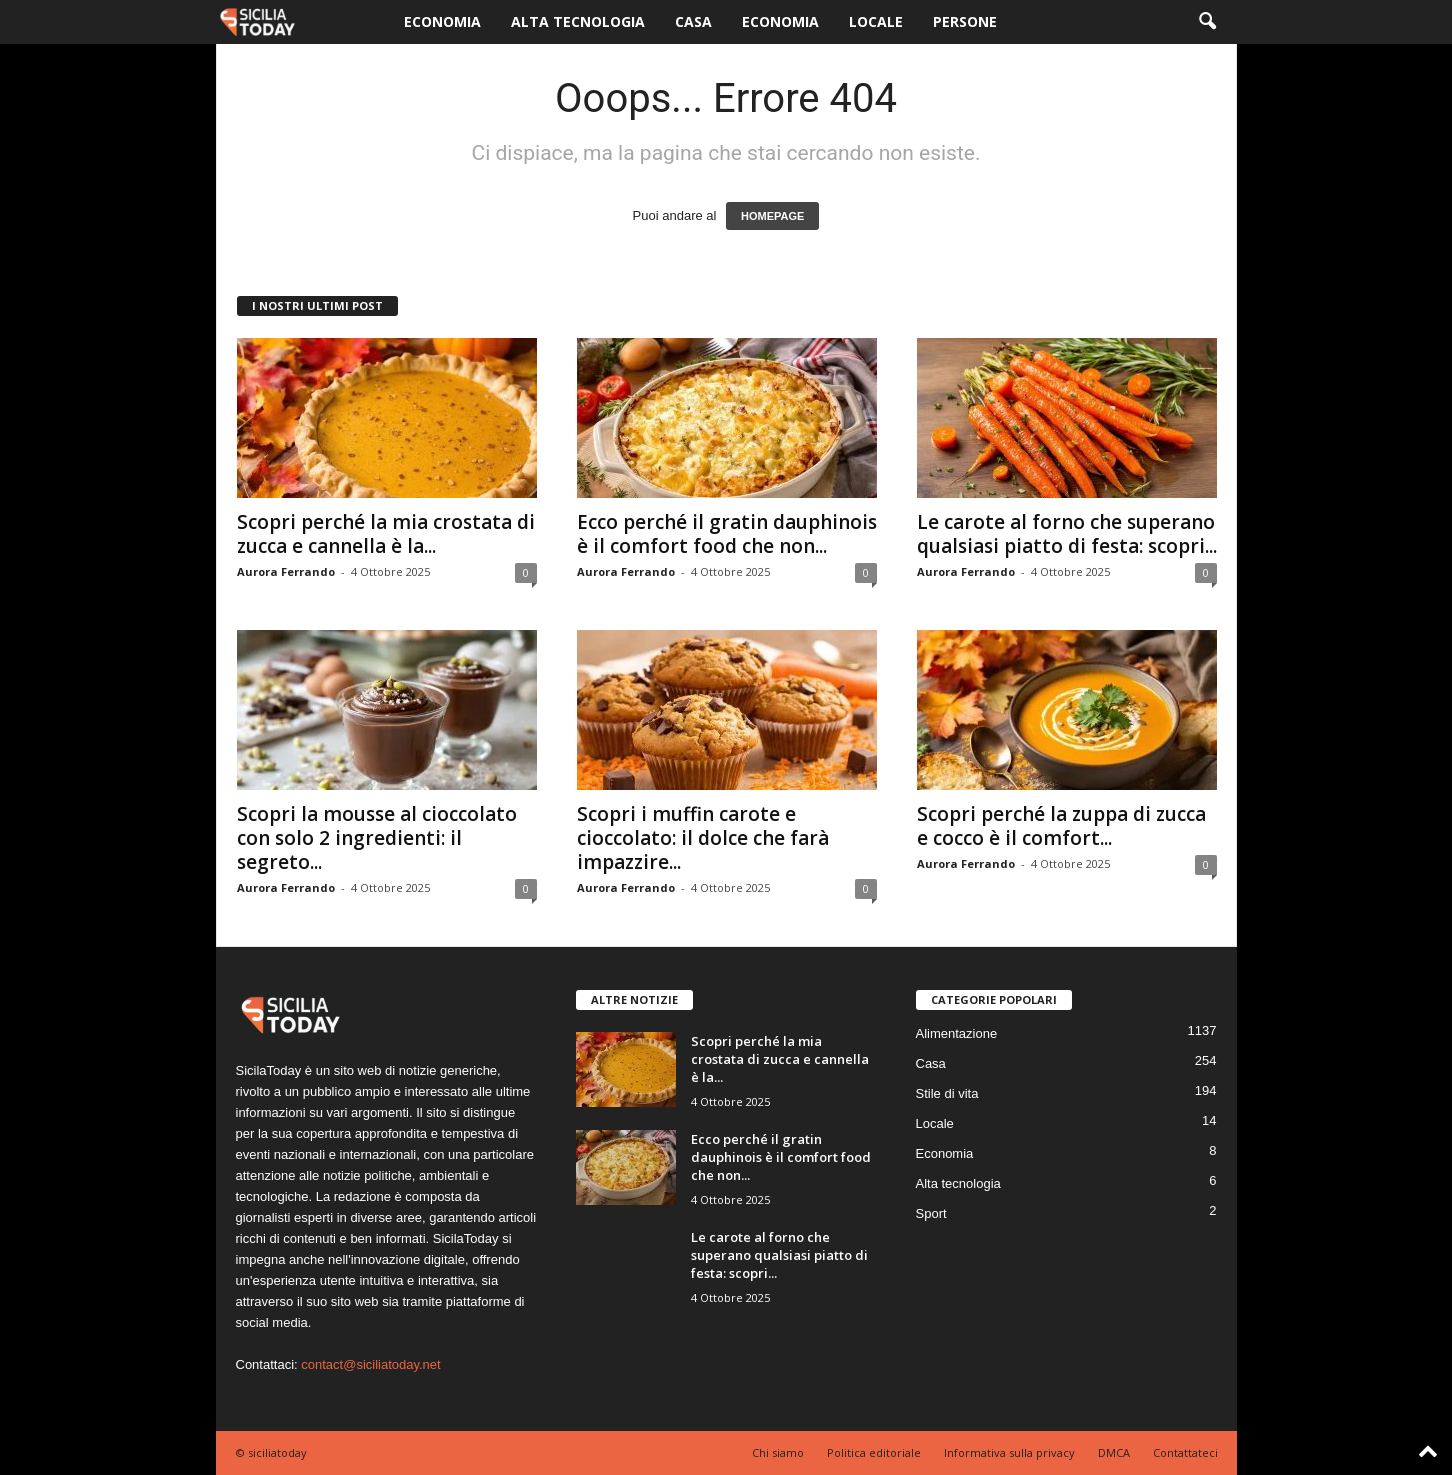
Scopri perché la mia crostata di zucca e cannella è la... (386, 534)
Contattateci (1185, 1452)
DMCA (1114, 1452)
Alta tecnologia (578, 21)
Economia (442, 21)
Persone (965, 21)
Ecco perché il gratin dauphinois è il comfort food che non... (727, 534)
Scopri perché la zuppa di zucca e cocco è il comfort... (1061, 826)
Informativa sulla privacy (1009, 1452)
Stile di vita (947, 1093)
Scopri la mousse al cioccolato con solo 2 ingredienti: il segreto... (377, 838)
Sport (931, 1213)
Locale (876, 21)
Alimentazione (957, 1033)
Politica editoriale (874, 1452)
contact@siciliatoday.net (370, 1364)
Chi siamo (778, 1452)
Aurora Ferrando (286, 571)
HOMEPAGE (772, 216)
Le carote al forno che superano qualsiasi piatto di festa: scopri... (1067, 534)
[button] (1207, 22)
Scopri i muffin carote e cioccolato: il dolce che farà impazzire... (703, 838)
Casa (693, 21)
